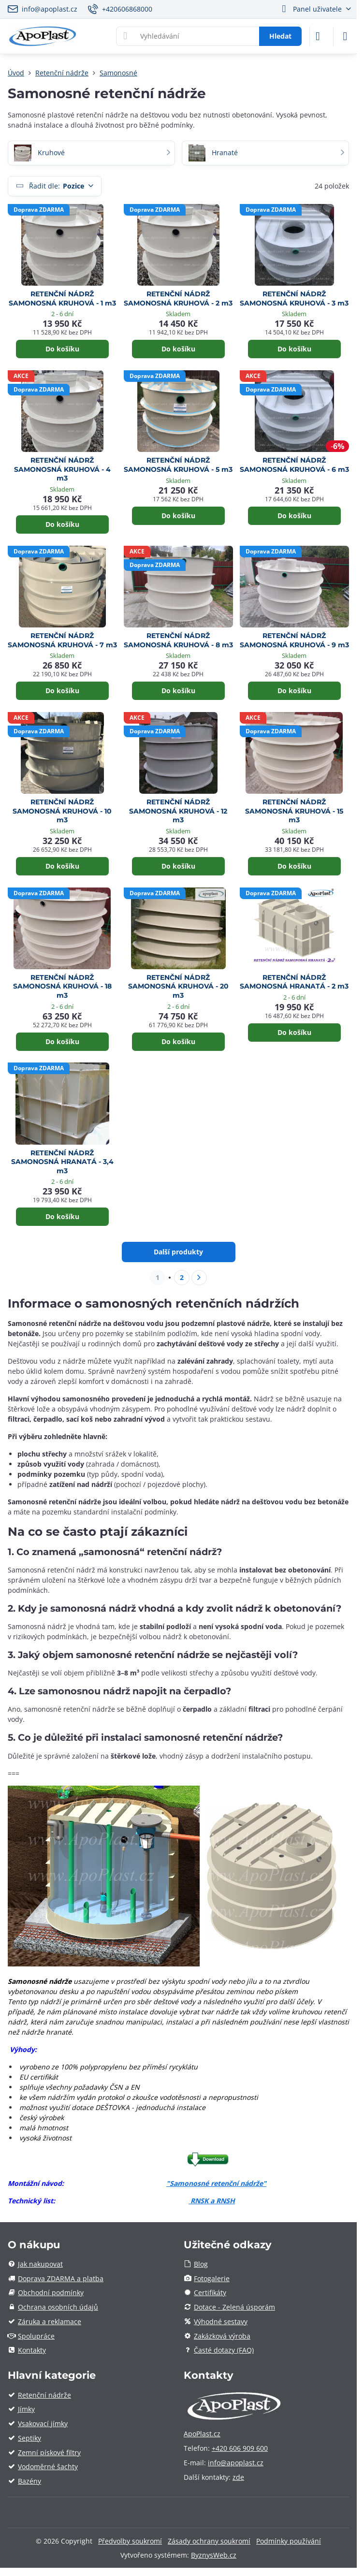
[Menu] (345, 36)
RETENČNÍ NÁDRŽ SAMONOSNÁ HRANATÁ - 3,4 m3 (62, 1162)
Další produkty (178, 1251)
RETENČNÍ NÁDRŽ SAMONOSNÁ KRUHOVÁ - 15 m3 (294, 811)
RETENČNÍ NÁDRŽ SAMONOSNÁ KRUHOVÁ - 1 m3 (62, 298)
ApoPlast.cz (202, 2433)
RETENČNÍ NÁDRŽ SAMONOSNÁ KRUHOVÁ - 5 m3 (178, 465)
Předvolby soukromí (130, 2541)
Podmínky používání (288, 2541)
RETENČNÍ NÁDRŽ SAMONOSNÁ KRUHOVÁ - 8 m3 (178, 640)
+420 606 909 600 (240, 2448)
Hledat (280, 36)
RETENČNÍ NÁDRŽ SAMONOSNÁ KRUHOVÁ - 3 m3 (294, 298)
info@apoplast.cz (235, 2462)
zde (238, 2477)
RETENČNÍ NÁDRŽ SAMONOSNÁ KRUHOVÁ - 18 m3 (62, 986)
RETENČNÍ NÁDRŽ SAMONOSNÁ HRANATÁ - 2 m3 (294, 982)
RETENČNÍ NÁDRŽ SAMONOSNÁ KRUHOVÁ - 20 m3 (178, 986)
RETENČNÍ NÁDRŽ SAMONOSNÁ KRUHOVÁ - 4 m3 (62, 469)
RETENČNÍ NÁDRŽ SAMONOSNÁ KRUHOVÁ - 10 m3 (62, 811)
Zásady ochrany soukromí (209, 2541)
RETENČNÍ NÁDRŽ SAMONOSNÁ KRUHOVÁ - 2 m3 (178, 298)
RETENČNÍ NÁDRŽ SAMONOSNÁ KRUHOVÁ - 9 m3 (294, 640)
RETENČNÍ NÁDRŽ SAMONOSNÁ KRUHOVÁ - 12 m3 (178, 811)
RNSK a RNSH (212, 2200)
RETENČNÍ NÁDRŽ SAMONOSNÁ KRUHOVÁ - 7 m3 (62, 640)
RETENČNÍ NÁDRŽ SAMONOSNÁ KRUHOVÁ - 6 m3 (294, 465)
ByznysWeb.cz (213, 2555)
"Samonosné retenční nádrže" (216, 2183)
